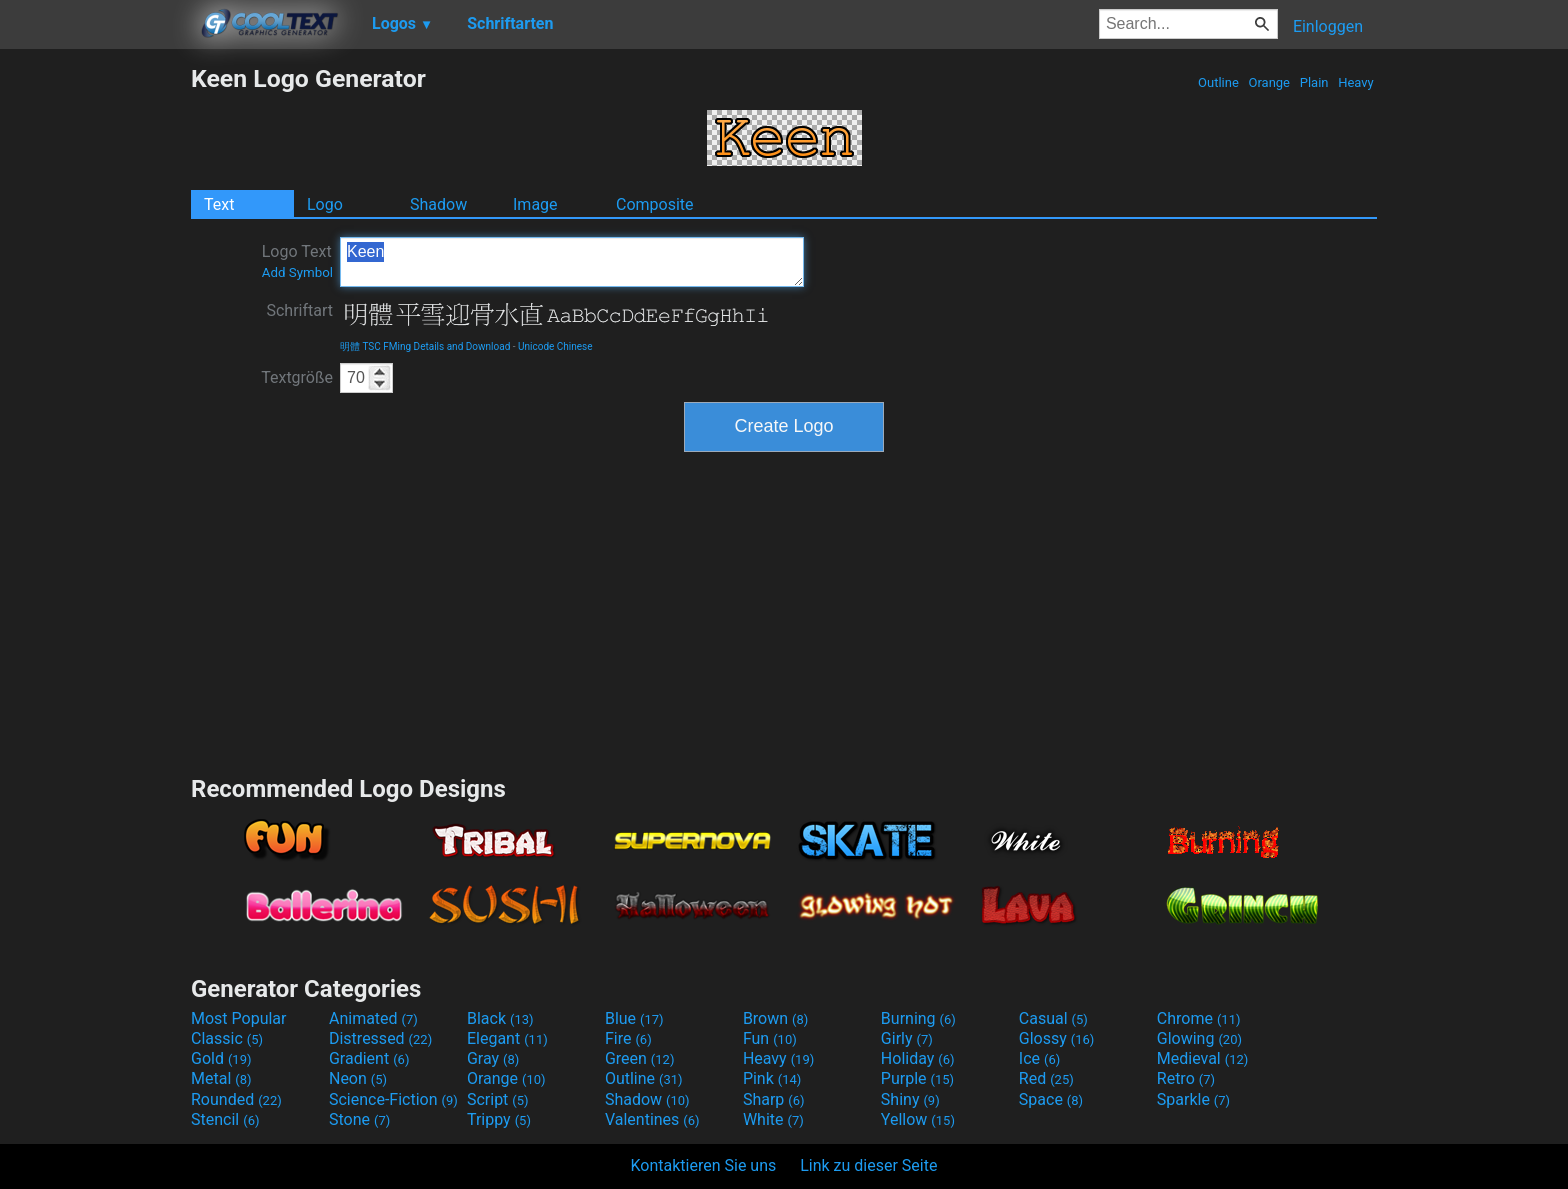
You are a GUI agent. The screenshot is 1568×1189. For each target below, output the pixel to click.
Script (498, 1099)
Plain (1313, 82)
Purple (917, 1078)
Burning (918, 1018)
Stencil (225, 1119)
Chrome (1199, 1018)
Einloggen (1328, 26)
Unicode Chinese (555, 346)
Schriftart (299, 310)
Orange (1269, 82)
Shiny (910, 1099)
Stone (359, 1119)
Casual (1053, 1018)
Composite (655, 204)
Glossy (1057, 1038)
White (773, 1119)
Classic (227, 1038)
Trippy (499, 1119)
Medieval (1203, 1058)
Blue (634, 1018)
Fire (628, 1038)
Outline (1218, 82)
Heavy (1356, 82)
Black (500, 1018)
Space (1051, 1099)
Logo (325, 204)
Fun (770, 1038)
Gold (221, 1058)
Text (219, 204)
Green (640, 1058)
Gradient (369, 1058)
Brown (775, 1018)
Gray (493, 1058)
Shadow (438, 204)
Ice (1039, 1058)
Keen (572, 262)
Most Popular (239, 1018)
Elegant (507, 1038)
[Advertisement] (95, 364)
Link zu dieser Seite (868, 1165)
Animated (373, 1018)
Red (1046, 1078)
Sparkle (1193, 1099)
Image (535, 204)
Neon (358, 1078)
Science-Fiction (393, 1099)
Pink (772, 1078)
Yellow (918, 1119)
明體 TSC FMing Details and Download (425, 346)
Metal (221, 1078)
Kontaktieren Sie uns (704, 1165)
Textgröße (297, 377)
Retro (1186, 1078)
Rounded (236, 1099)
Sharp (774, 1099)
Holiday (918, 1058)
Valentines (652, 1119)
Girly (907, 1038)
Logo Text (297, 261)
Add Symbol (297, 272)
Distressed (380, 1038)
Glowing (1199, 1038)
